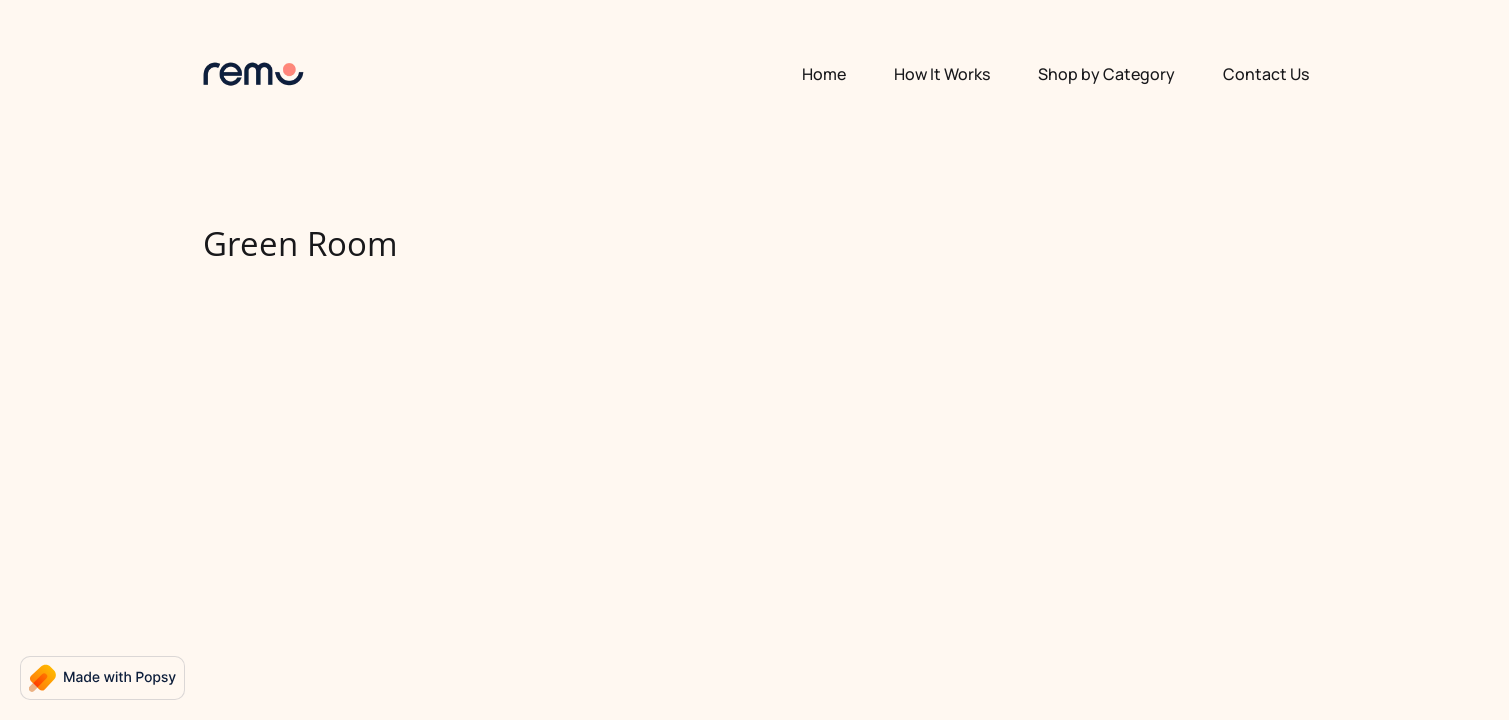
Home (824, 74)
